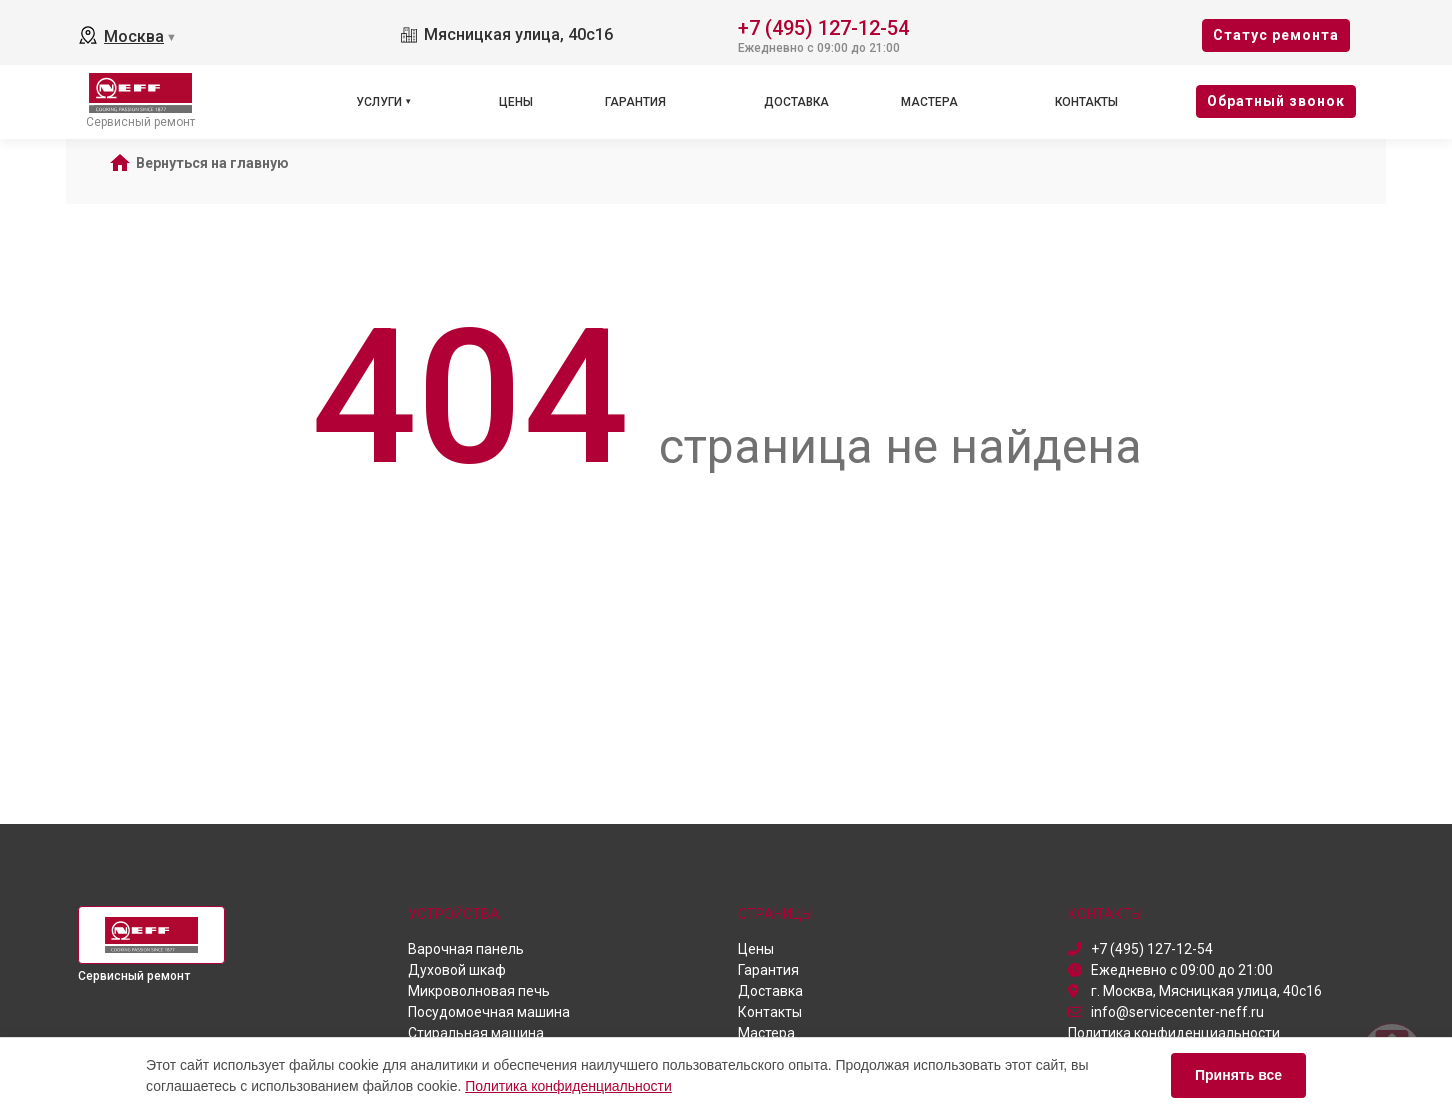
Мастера (929, 102)
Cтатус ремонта (1276, 35)
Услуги (379, 102)
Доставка (796, 102)
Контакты (1086, 102)
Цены (516, 102)
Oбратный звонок (1276, 101)
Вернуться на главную (212, 163)
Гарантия (635, 102)
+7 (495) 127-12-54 (823, 26)
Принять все (1238, 1075)
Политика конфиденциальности (568, 1086)
